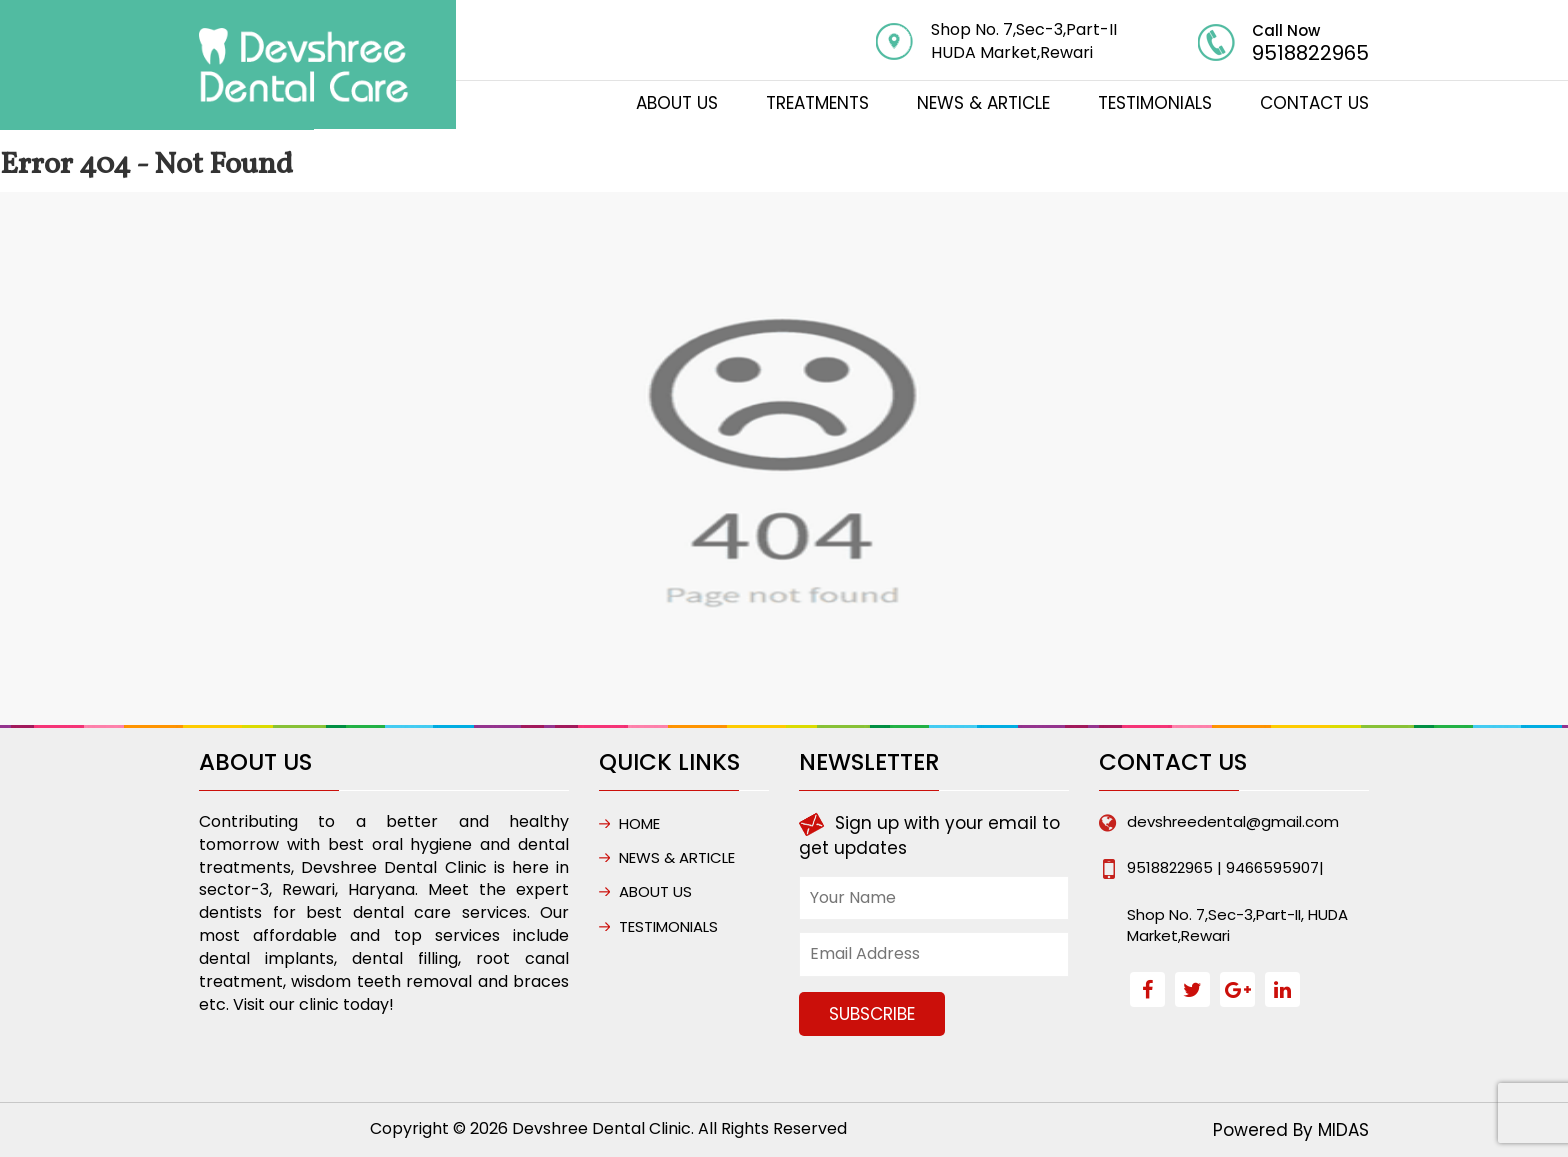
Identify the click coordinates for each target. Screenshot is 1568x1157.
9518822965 (1310, 53)
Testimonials (1155, 103)
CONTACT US (1314, 103)
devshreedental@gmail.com (1233, 821)
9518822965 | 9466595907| (1225, 867)
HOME (639, 823)
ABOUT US (677, 103)
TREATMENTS (817, 103)
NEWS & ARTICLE (983, 103)
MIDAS (1343, 1130)
